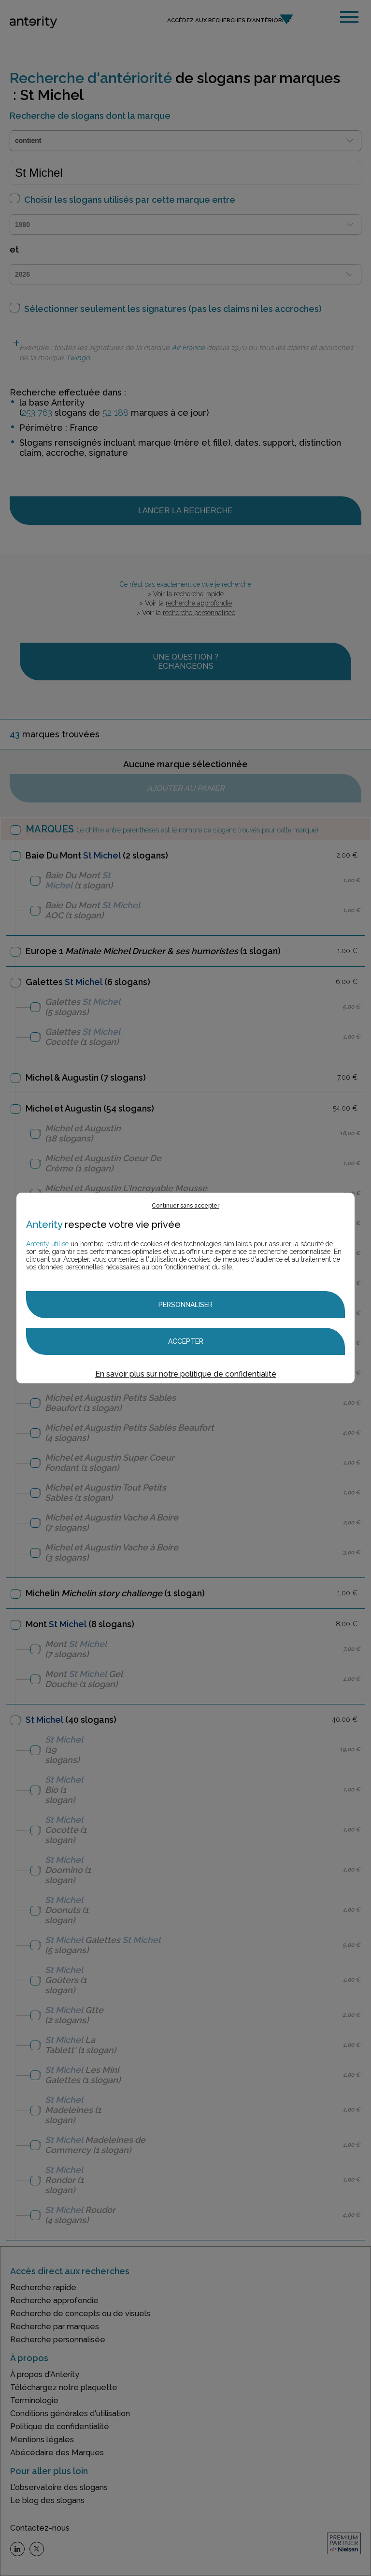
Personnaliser (185, 1305)
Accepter (185, 1341)
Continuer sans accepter (185, 1205)
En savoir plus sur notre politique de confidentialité (185, 1374)
